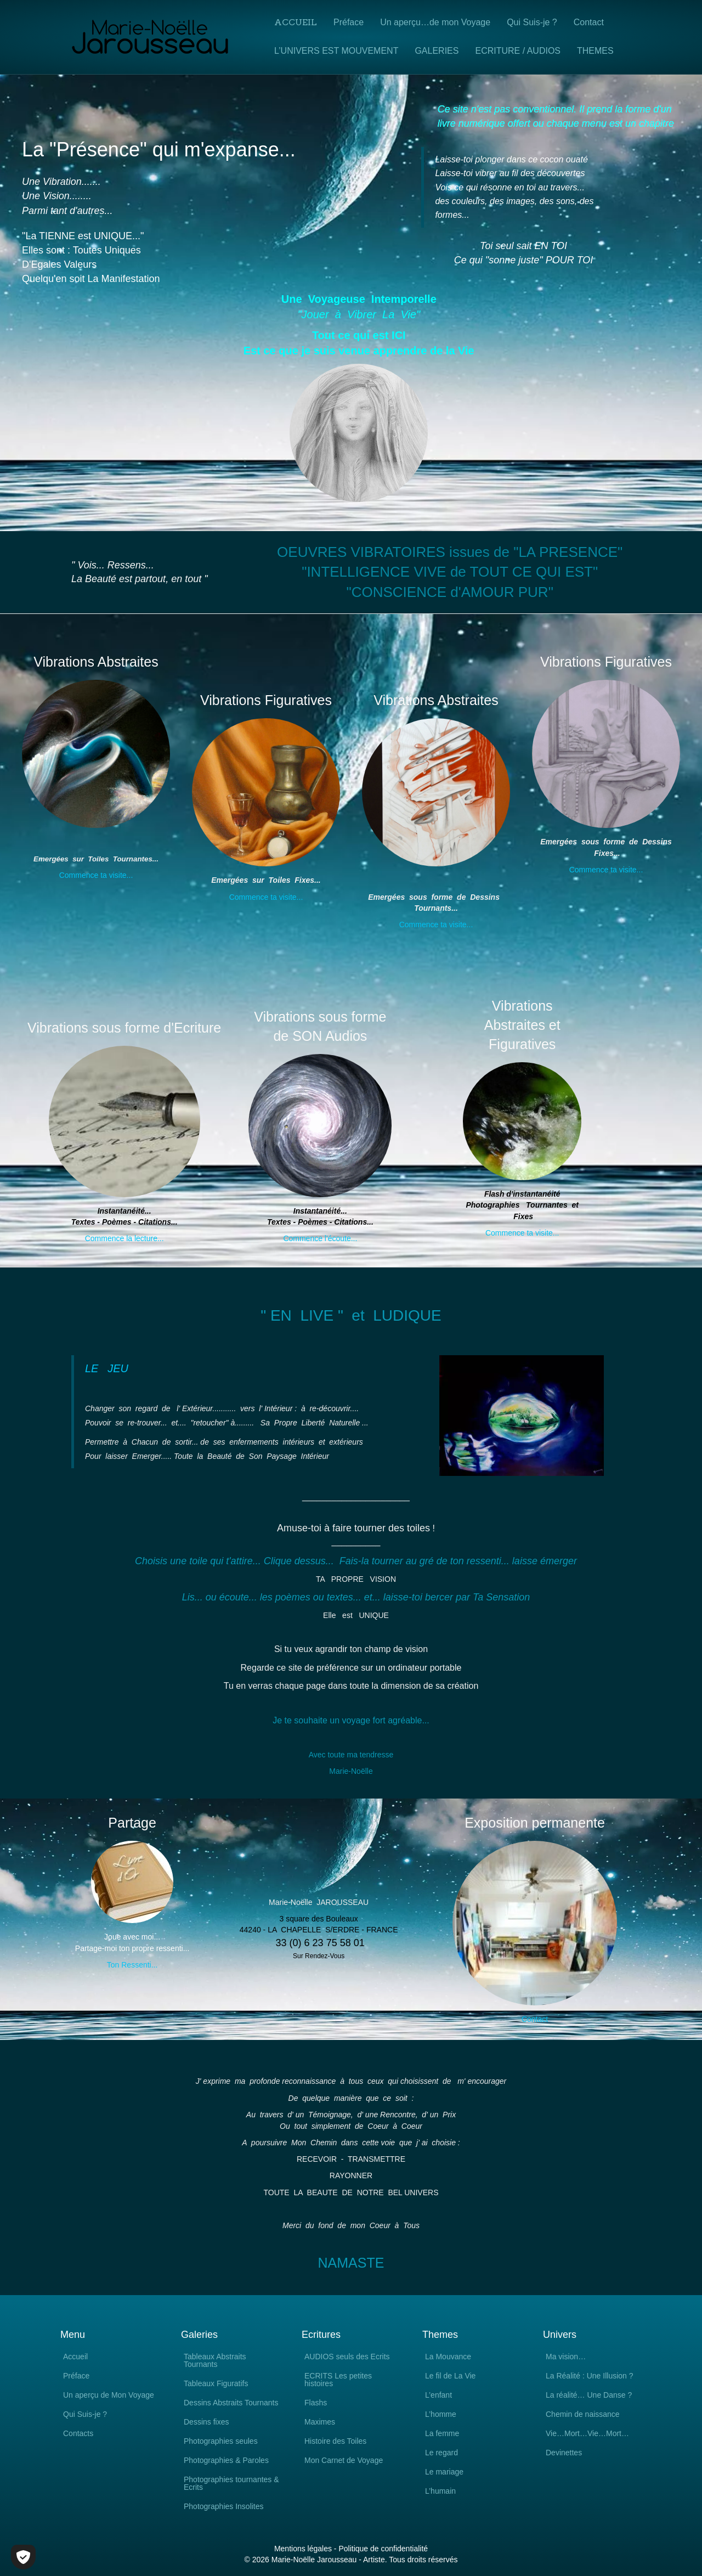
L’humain (440, 2491)
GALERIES (436, 50)
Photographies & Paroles (226, 2460)
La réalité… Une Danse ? (589, 2395)
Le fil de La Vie (450, 2376)
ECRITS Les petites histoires (338, 2380)
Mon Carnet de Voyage (343, 2460)
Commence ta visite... (96, 875)
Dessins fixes (206, 2422)
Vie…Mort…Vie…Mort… (587, 2434)
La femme (442, 2434)
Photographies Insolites (224, 2506)
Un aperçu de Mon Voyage (108, 2395)
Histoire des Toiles (335, 2441)
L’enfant (438, 2395)
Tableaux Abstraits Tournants (215, 2361)
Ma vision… (566, 2357)
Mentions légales (303, 2548)
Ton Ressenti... (132, 1964)
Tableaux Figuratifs (216, 2384)
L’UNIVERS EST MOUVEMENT (336, 50)
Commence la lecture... (124, 1238)
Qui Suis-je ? (532, 22)
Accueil (295, 22)
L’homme (440, 2414)
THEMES (595, 50)
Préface (348, 22)
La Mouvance (448, 2357)
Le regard (441, 2453)
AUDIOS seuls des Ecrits (347, 2357)
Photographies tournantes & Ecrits (231, 2484)
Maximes (319, 2422)
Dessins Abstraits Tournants (231, 2403)
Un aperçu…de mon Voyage (435, 22)
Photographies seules (221, 2441)
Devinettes (564, 2453)
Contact (589, 22)
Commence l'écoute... (320, 1238)
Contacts (78, 2434)
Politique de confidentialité (383, 2548)
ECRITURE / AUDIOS (518, 50)
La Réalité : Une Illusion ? (589, 2376)
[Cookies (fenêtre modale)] (23, 2557)
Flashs (315, 2403)
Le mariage (444, 2472)
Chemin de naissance (583, 2414)
